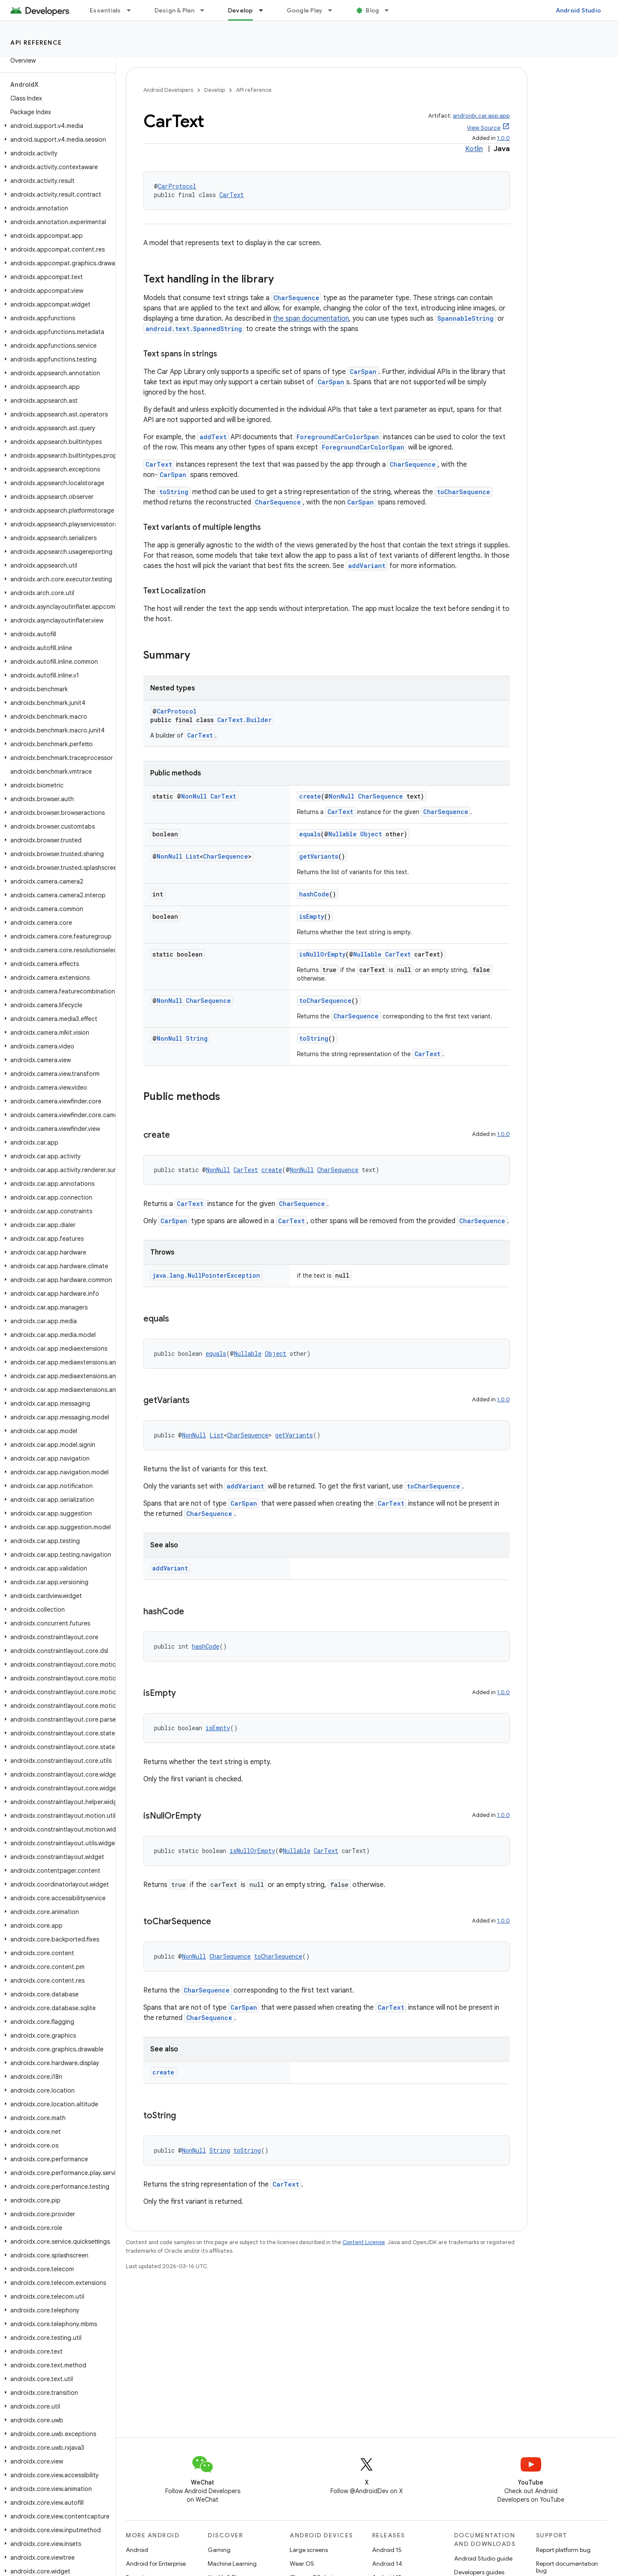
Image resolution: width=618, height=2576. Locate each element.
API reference (36, 42)
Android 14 (387, 2563)
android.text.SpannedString (193, 329)
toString (173, 492)
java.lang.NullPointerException (206, 1275)
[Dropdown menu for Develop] (264, 10)
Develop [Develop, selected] (240, 10)
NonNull (194, 796)
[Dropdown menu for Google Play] (333, 10)
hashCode (314, 894)
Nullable (342, 834)
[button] (56, 126)
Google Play (305, 10)
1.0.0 (503, 138)
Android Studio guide (483, 2558)
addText (213, 437)
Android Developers (168, 90)
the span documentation (311, 318)
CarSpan (363, 372)
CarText (231, 195)
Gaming (219, 2550)
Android (137, 2550)
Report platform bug (563, 2550)
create (310, 796)
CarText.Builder (244, 720)
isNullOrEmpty (322, 954)
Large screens (309, 2550)
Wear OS (302, 2563)
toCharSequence (463, 492)
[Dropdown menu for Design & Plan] (206, 10)
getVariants (318, 856)
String (197, 1038)
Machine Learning (232, 2563)
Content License (363, 2242)
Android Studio (578, 10)
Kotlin (474, 149)
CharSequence (296, 298)
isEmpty (311, 916)
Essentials (105, 10)
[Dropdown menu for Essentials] (132, 10)
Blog (372, 10)
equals (310, 834)
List (193, 856)
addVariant (366, 566)
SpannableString (465, 318)
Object (371, 834)
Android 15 (387, 2550)
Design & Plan (174, 10)
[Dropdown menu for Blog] (390, 10)
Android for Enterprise (156, 2563)
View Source (483, 127)
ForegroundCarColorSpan (338, 437)
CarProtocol (177, 186)
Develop (214, 90)
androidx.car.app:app (481, 115)
